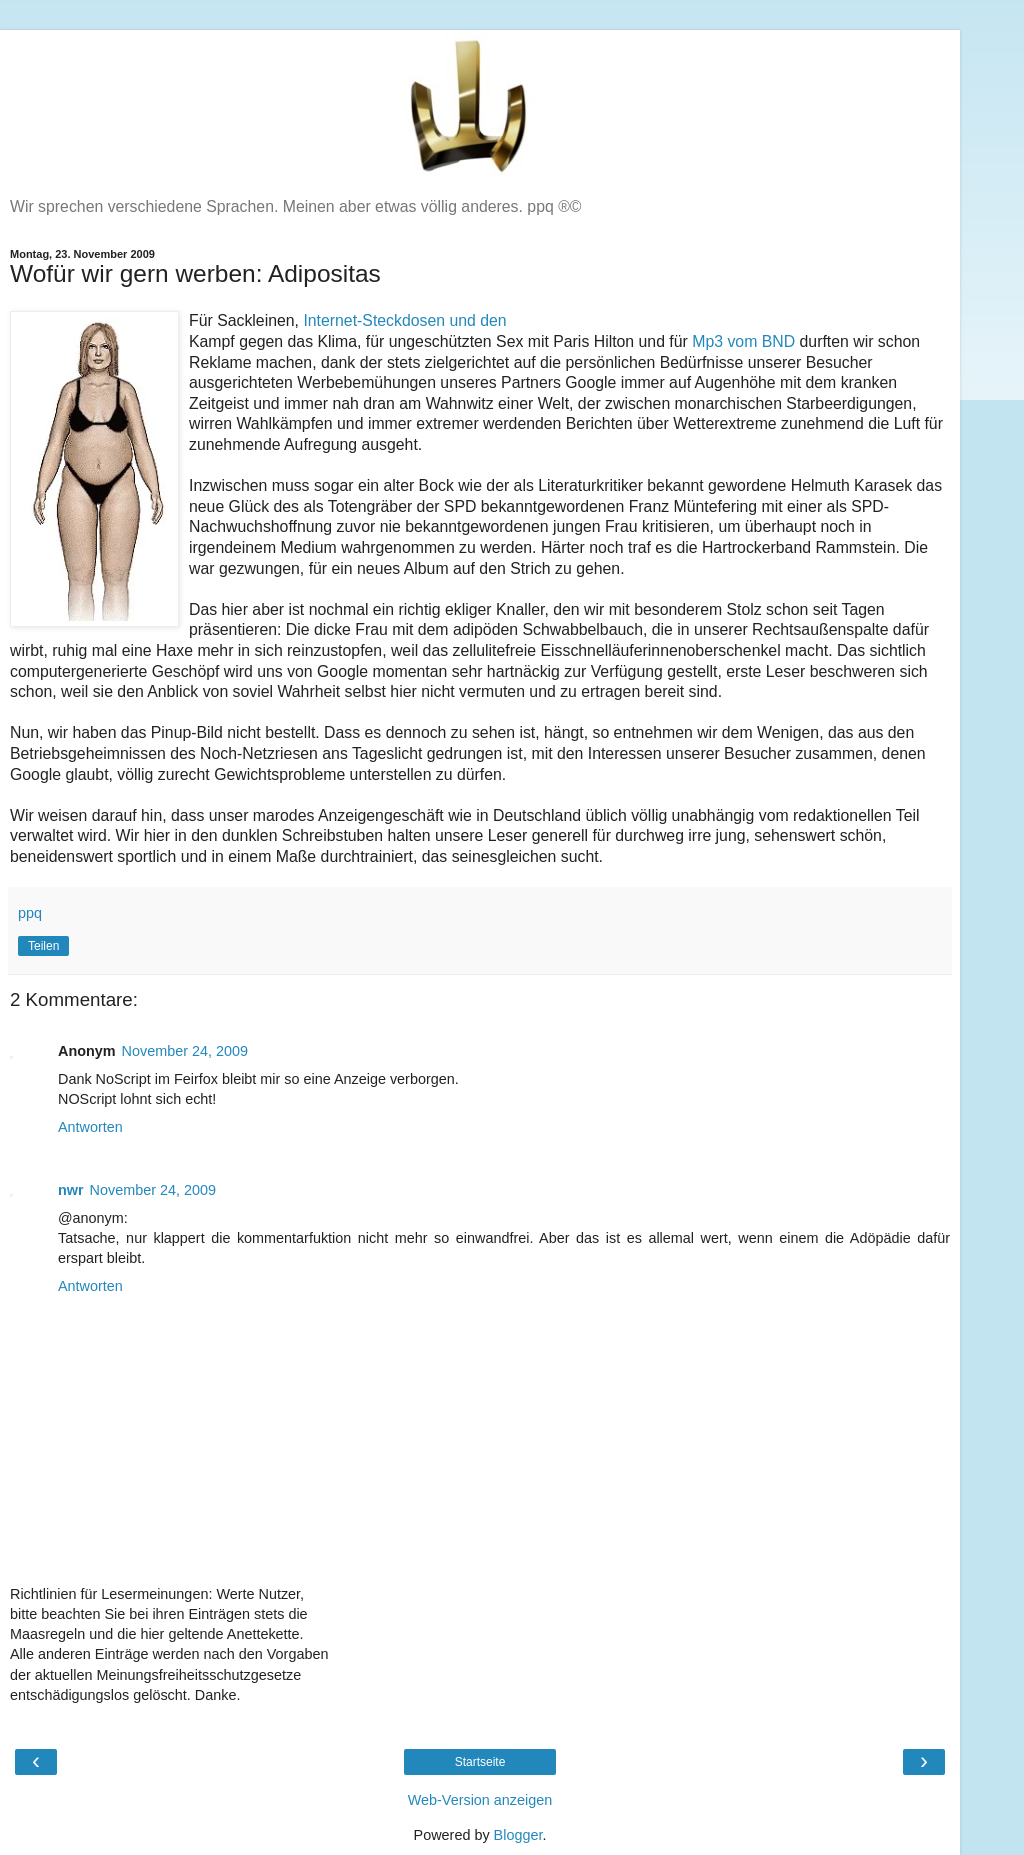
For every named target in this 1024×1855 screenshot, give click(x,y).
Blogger (518, 1835)
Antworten (90, 1127)
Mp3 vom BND (743, 341)
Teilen (43, 946)
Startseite (480, 1762)
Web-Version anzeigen (480, 1800)
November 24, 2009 (185, 1051)
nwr (71, 1190)
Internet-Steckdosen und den (404, 320)
